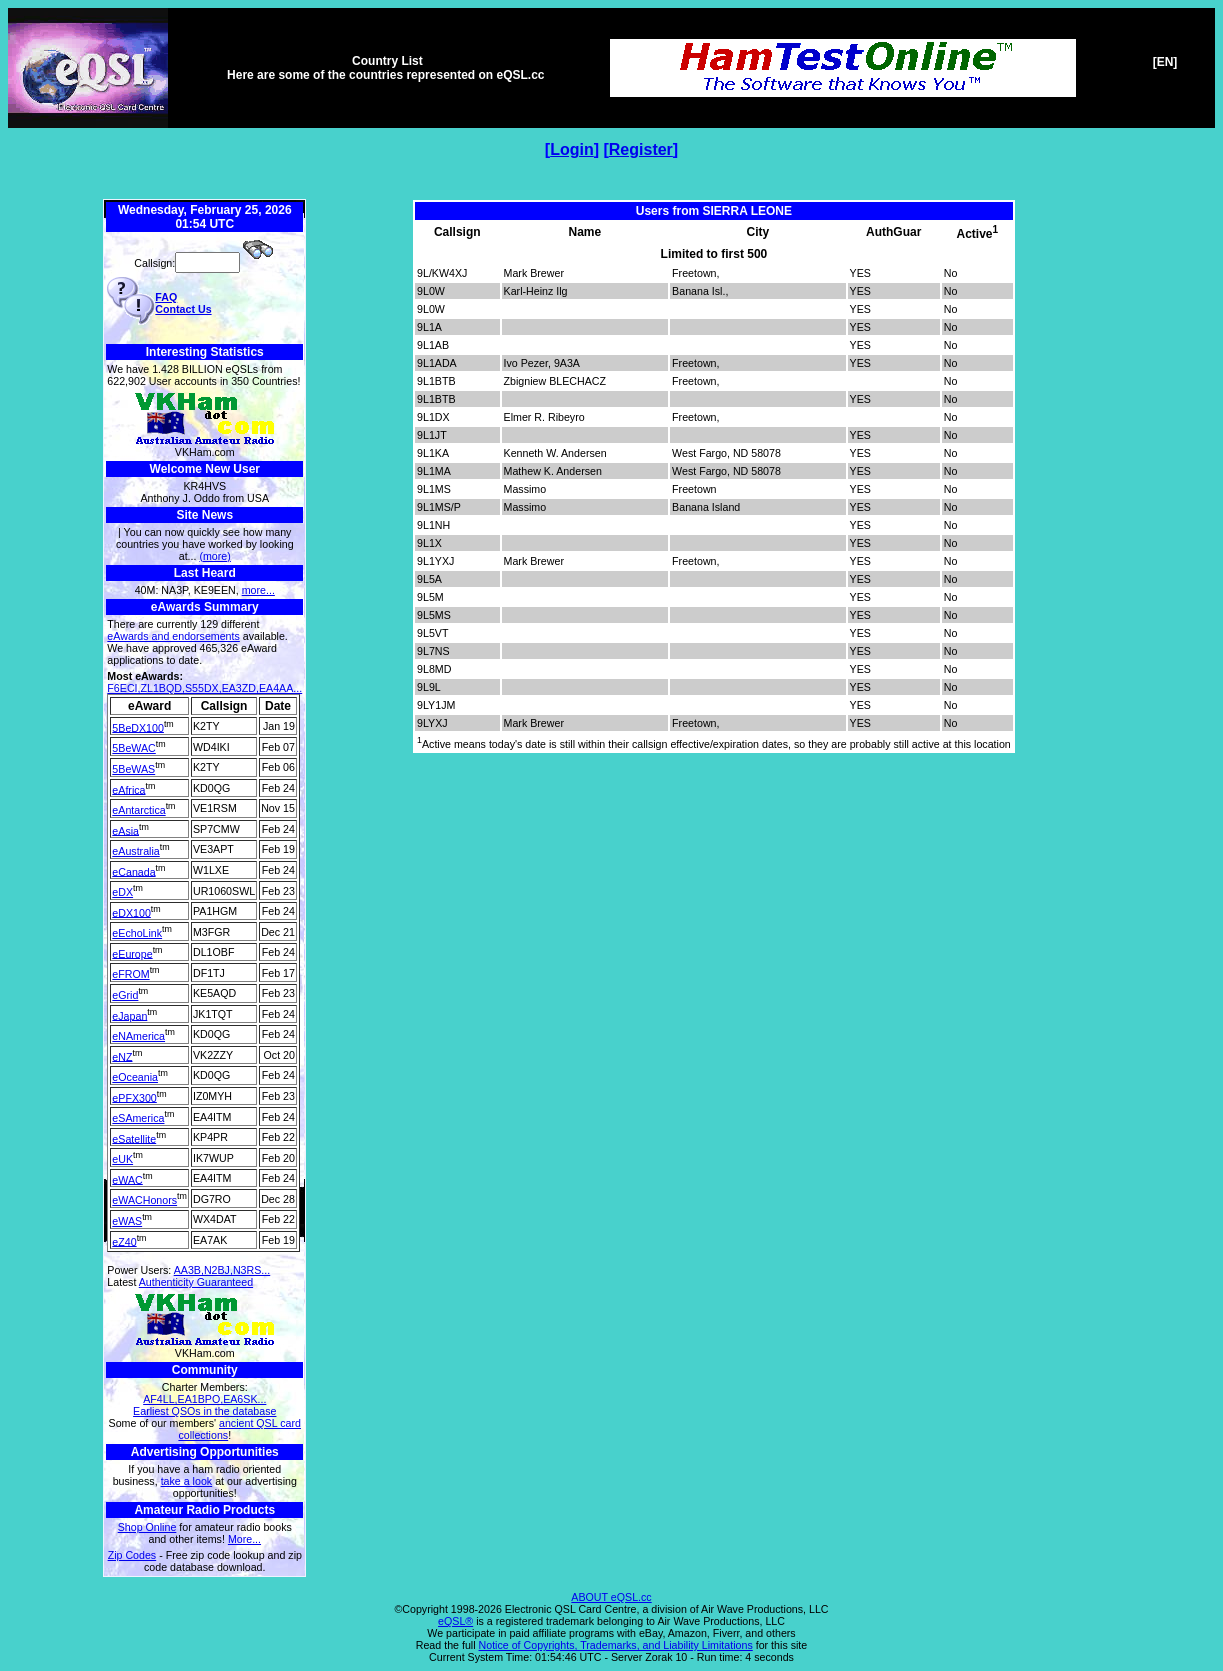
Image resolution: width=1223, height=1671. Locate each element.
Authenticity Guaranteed (196, 1282)
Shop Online (147, 1527)
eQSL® (455, 1621)
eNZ (122, 1056)
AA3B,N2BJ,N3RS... (222, 1270)
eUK (122, 1159)
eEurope (132, 953)
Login (572, 149)
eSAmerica (138, 1118)
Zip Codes (132, 1555)
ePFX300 (134, 1097)
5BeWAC (133, 748)
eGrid (125, 995)
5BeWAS (133, 769)
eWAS (127, 1221)
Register (641, 149)
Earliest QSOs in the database (204, 1411)
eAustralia (135, 851)
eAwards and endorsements (173, 636)
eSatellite (134, 1138)
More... (244, 1539)
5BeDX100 (138, 727)
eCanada (133, 871)
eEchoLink (137, 933)
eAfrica (128, 789)
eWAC (127, 1179)
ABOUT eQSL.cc (611, 1597)
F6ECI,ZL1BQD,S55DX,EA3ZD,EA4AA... (204, 688)
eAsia (125, 830)
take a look (187, 1481)
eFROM (130, 974)
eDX (122, 892)
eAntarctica (138, 810)
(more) (214, 556)
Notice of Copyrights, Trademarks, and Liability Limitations (616, 1645)
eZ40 (124, 1241)
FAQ (166, 297)
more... (258, 590)
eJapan (129, 1015)
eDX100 (131, 912)
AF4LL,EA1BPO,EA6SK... (204, 1399)
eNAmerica (138, 1036)
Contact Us (183, 309)
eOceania (135, 1077)
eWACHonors (144, 1200)
